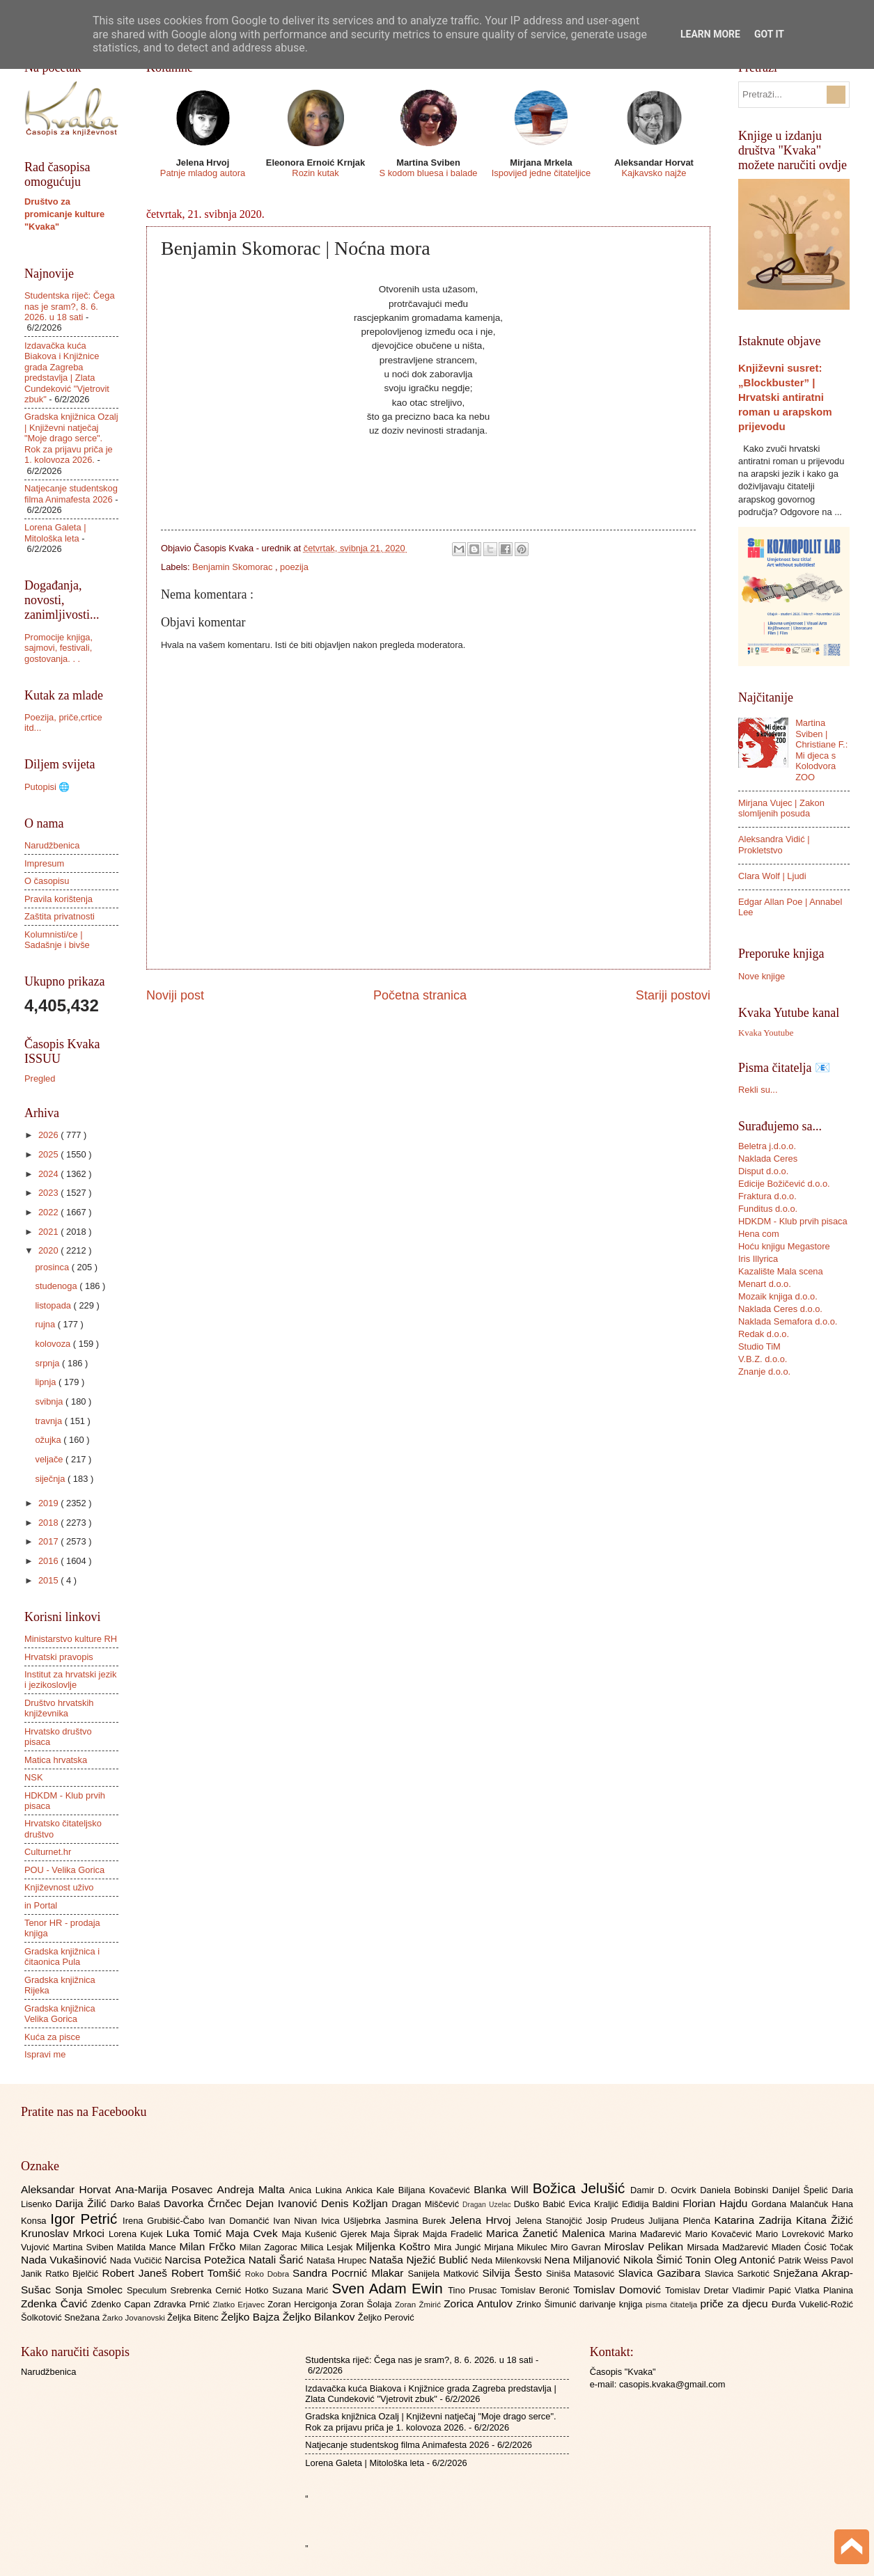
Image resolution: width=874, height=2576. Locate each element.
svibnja (50, 1401)
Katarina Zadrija (756, 2220)
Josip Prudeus (617, 2220)
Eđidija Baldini (652, 2204)
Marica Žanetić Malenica (547, 2233)
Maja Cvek (254, 2233)
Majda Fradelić (454, 2234)
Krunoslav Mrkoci (65, 2233)
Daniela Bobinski (736, 2190)
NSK (33, 1777)
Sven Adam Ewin (390, 2288)
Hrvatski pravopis (58, 1657)
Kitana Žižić (824, 2220)
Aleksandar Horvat (68, 2189)
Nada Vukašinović (65, 2260)
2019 (49, 1503)
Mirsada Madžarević (729, 2247)
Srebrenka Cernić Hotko (221, 2290)
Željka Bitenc (194, 2317)
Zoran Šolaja (367, 2304)
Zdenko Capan (122, 2304)
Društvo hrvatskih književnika (58, 1708)
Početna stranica (420, 995)
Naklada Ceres (767, 1158)
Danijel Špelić (802, 2190)
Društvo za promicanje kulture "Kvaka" (64, 214)
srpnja (48, 1363)
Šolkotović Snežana (61, 2317)
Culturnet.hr (47, 1852)
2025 (49, 1154)
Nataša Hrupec (337, 2260)
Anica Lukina (317, 2190)
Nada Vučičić (137, 2260)
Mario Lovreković (792, 2234)
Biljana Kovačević (436, 2190)
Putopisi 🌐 (47, 787)
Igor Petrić (86, 2219)
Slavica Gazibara (661, 2273)
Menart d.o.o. (764, 1284)
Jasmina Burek (417, 2220)
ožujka (49, 1440)
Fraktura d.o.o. (767, 1196)
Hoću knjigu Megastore (784, 1246)
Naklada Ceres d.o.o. (780, 1309)
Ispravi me (44, 2054)
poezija (294, 567)
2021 (49, 1231)
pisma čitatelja (673, 2304)
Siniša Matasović (582, 2273)
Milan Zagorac (270, 2247)
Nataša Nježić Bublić (420, 2260)
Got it (769, 34)
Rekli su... (758, 1089)
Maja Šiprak (396, 2234)
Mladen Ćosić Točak (812, 2247)
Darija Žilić (82, 2203)
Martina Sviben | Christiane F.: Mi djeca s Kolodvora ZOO (821, 750)
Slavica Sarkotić (739, 2273)
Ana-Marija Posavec (166, 2189)
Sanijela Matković (444, 2273)
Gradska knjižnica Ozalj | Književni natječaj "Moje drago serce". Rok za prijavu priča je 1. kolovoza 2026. (71, 438)
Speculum (149, 2290)
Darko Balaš (136, 2204)
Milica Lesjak (328, 2247)
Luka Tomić (196, 2233)
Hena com (758, 1233)
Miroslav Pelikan (645, 2246)
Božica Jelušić (581, 2188)
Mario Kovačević (720, 2234)
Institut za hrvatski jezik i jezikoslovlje (70, 1679)
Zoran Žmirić (419, 2304)
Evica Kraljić (594, 2204)
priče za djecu (735, 2303)
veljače (50, 1459)
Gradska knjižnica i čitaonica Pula (62, 1956)
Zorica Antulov (480, 2303)
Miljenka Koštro (395, 2246)
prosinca (53, 1267)
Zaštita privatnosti (59, 916)
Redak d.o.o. (763, 1334)
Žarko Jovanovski (134, 2318)
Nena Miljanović (583, 2260)
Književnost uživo (58, 1887)
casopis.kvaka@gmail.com (672, 2384)
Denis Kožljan (356, 2203)
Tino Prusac (474, 2290)
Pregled (39, 1078)
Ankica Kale (371, 2190)
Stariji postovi (673, 995)
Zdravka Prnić (183, 2304)
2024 (49, 1174)
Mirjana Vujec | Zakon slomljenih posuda (781, 808)
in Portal (40, 1905)
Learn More (710, 34)
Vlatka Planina (824, 2290)
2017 (49, 1541)
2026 (49, 1135)
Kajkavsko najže (653, 173)
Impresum (44, 863)
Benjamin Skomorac (233, 567)
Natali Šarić (278, 2260)
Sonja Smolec (91, 2290)
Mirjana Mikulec (517, 2247)
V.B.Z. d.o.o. (762, 1359)
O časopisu (46, 881)
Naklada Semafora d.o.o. (787, 1321)
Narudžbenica (51, 845)
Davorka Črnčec (205, 2203)
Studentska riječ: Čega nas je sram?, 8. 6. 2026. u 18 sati (69, 306)
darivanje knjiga (612, 2304)
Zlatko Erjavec (240, 2304)
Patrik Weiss (805, 2260)
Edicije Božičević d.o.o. (784, 1183)
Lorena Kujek (137, 2234)
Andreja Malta (253, 2189)
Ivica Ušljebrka (353, 2220)
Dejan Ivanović (283, 2203)
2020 (49, 1250)
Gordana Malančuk (791, 2204)
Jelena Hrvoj (482, 2220)
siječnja (51, 1478)
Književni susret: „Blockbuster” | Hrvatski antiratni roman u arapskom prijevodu (785, 397)
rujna (46, 1324)
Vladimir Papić (764, 2290)
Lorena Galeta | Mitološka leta (55, 532)
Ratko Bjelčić (73, 2273)
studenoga (57, 1286)
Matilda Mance (148, 2247)
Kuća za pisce (52, 2037)
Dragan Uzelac (488, 2204)
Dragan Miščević (427, 2204)
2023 (49, 1192)
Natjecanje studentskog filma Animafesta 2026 (71, 493)
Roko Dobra (268, 2274)
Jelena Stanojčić (550, 2220)
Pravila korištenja (58, 899)
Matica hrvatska (55, 1760)
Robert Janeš (136, 2273)
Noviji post (175, 995)
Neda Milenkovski (507, 2260)
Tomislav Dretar (699, 2290)
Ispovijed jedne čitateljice (541, 173)
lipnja (46, 1382)
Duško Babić (541, 2204)
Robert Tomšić (208, 2273)
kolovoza (53, 1343)
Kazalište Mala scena (780, 1271)
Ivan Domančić (240, 2220)
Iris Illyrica (758, 1259)
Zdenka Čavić (56, 2303)
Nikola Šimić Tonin (669, 2260)
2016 (49, 1561)
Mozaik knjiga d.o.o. (778, 1296)
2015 (49, 1580)
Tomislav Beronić (537, 2290)
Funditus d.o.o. (767, 1208)
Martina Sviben (85, 2247)
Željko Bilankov (320, 2317)
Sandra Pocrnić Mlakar (349, 2273)
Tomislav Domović (619, 2290)
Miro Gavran (577, 2247)
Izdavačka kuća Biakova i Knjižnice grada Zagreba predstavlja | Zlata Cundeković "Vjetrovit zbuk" (66, 372)
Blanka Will (503, 2189)
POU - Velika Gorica (64, 1870)
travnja (49, 1421)
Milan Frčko (209, 2246)
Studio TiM (759, 1346)
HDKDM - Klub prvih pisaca (793, 1221)
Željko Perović (386, 2317)
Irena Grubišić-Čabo (165, 2220)
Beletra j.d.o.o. (767, 1146)
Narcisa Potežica (206, 2260)
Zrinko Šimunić (547, 2304)
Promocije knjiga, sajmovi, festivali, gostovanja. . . (58, 648)
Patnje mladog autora (202, 173)
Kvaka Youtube (765, 1033)
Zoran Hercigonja (303, 2304)
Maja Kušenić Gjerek (326, 2234)
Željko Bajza (251, 2317)
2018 (49, 1522)
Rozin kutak (315, 173)
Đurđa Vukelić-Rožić (812, 2304)
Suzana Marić (302, 2290)
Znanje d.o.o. (764, 1371)
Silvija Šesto (514, 2273)
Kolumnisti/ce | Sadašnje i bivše (57, 939)
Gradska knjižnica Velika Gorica (59, 2013)
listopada (54, 1305)
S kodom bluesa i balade (428, 173)
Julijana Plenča (681, 2220)
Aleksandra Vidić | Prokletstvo (774, 844)
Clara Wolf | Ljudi (772, 876)
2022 (49, 1212)
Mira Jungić (459, 2247)
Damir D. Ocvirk (665, 2190)
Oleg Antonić (746, 2260)
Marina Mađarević (647, 2234)
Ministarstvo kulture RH (70, 1639)
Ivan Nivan (297, 2220)
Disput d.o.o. (763, 1171)
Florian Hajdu (716, 2203)
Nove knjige (761, 976)
